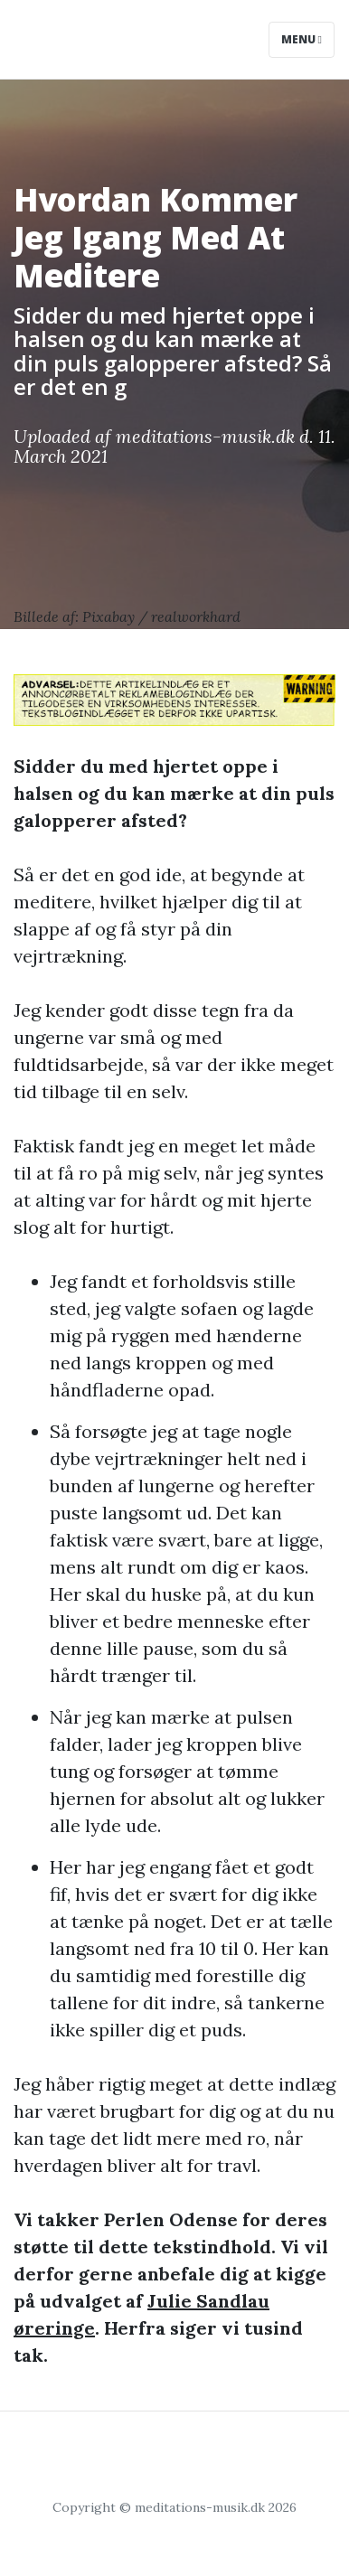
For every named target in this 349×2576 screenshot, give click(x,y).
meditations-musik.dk (205, 436)
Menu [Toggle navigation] (301, 39)
